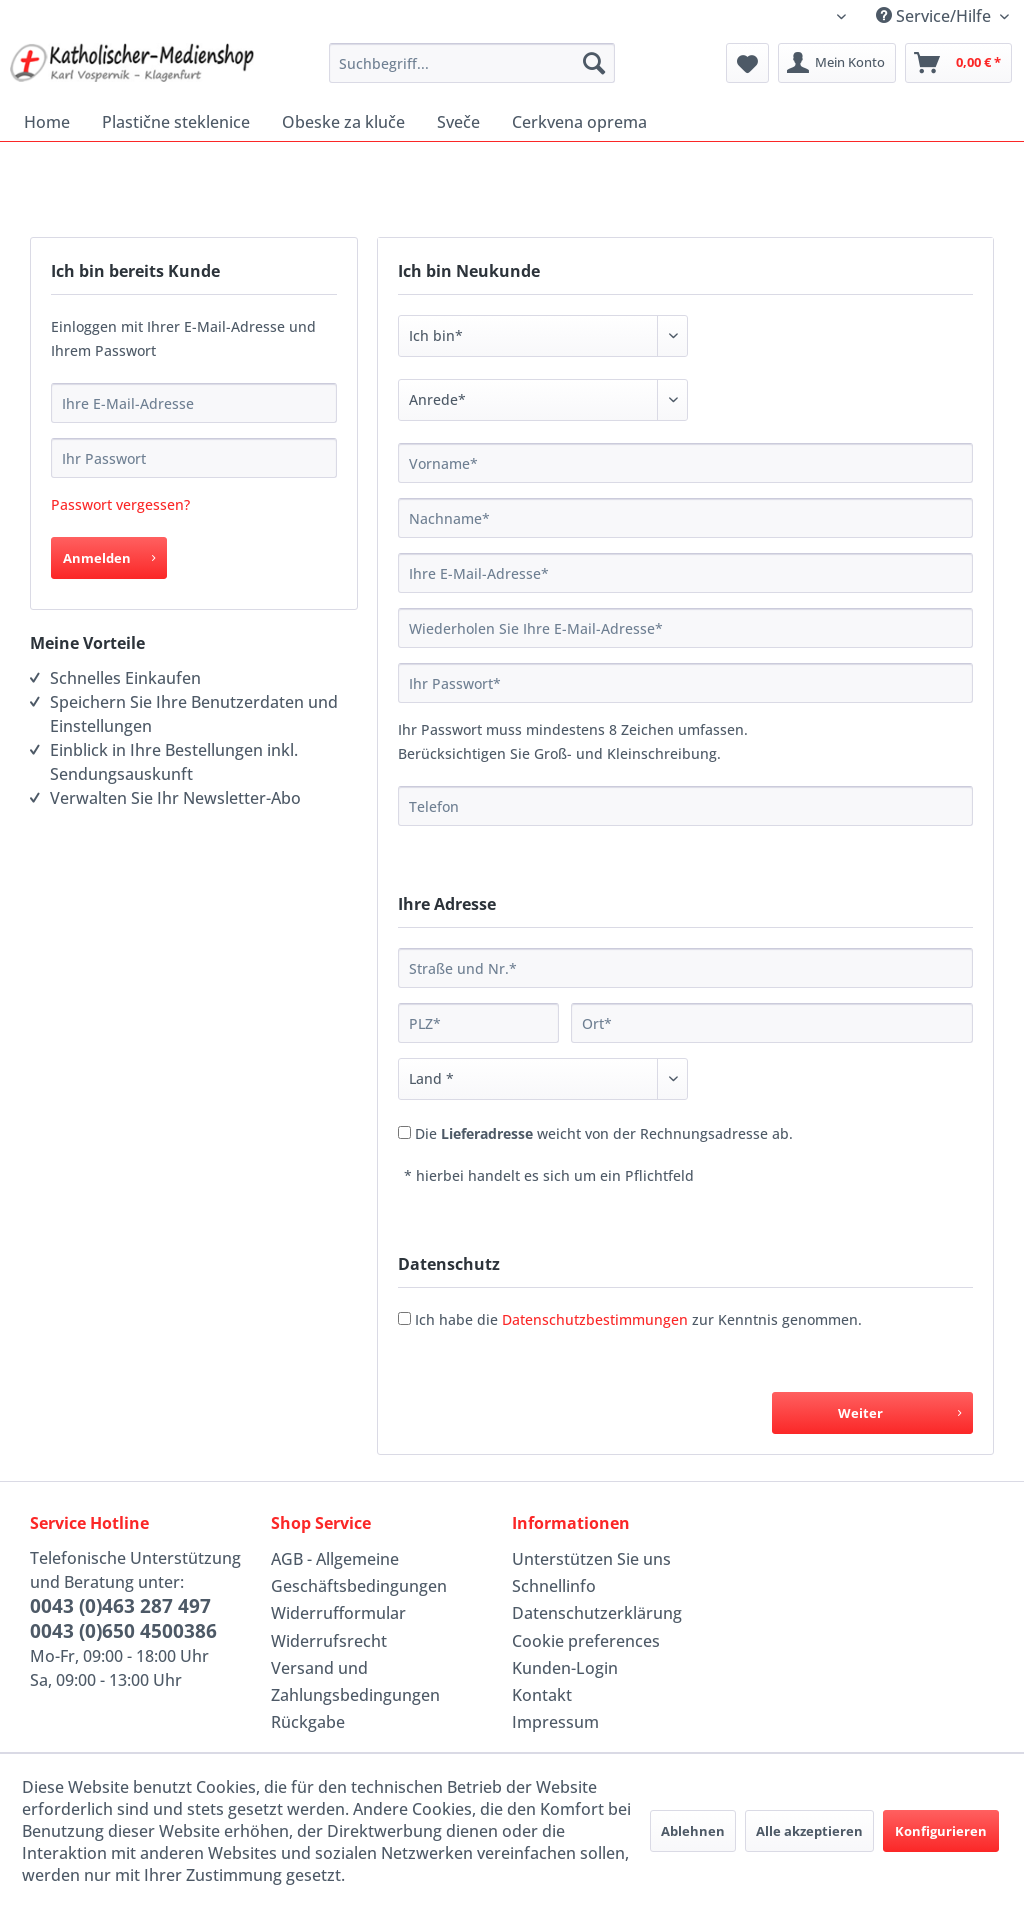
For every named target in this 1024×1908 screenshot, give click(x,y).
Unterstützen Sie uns (591, 1559)
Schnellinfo (554, 1586)
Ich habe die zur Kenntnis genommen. (638, 1319)
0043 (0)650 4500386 (123, 1631)
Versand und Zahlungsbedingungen (355, 1681)
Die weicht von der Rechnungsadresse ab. (604, 1133)
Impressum (555, 1722)
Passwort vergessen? (120, 504)
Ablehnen (693, 1831)
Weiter (899, 1409)
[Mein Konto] (837, 63)
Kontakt (542, 1695)
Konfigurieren (941, 1831)
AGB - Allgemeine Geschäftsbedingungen (359, 1572)
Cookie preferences (586, 1641)
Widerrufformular (338, 1613)
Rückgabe (308, 1722)
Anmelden (109, 554)
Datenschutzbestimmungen (595, 1319)
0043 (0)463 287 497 (120, 1606)
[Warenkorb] (958, 63)
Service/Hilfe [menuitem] (935, 16)
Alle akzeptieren (809, 1831)
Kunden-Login (565, 1668)
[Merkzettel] (747, 63)
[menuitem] (472, 63)
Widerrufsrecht (329, 1641)
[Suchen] (594, 63)
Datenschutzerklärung (597, 1613)
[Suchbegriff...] (472, 63)
